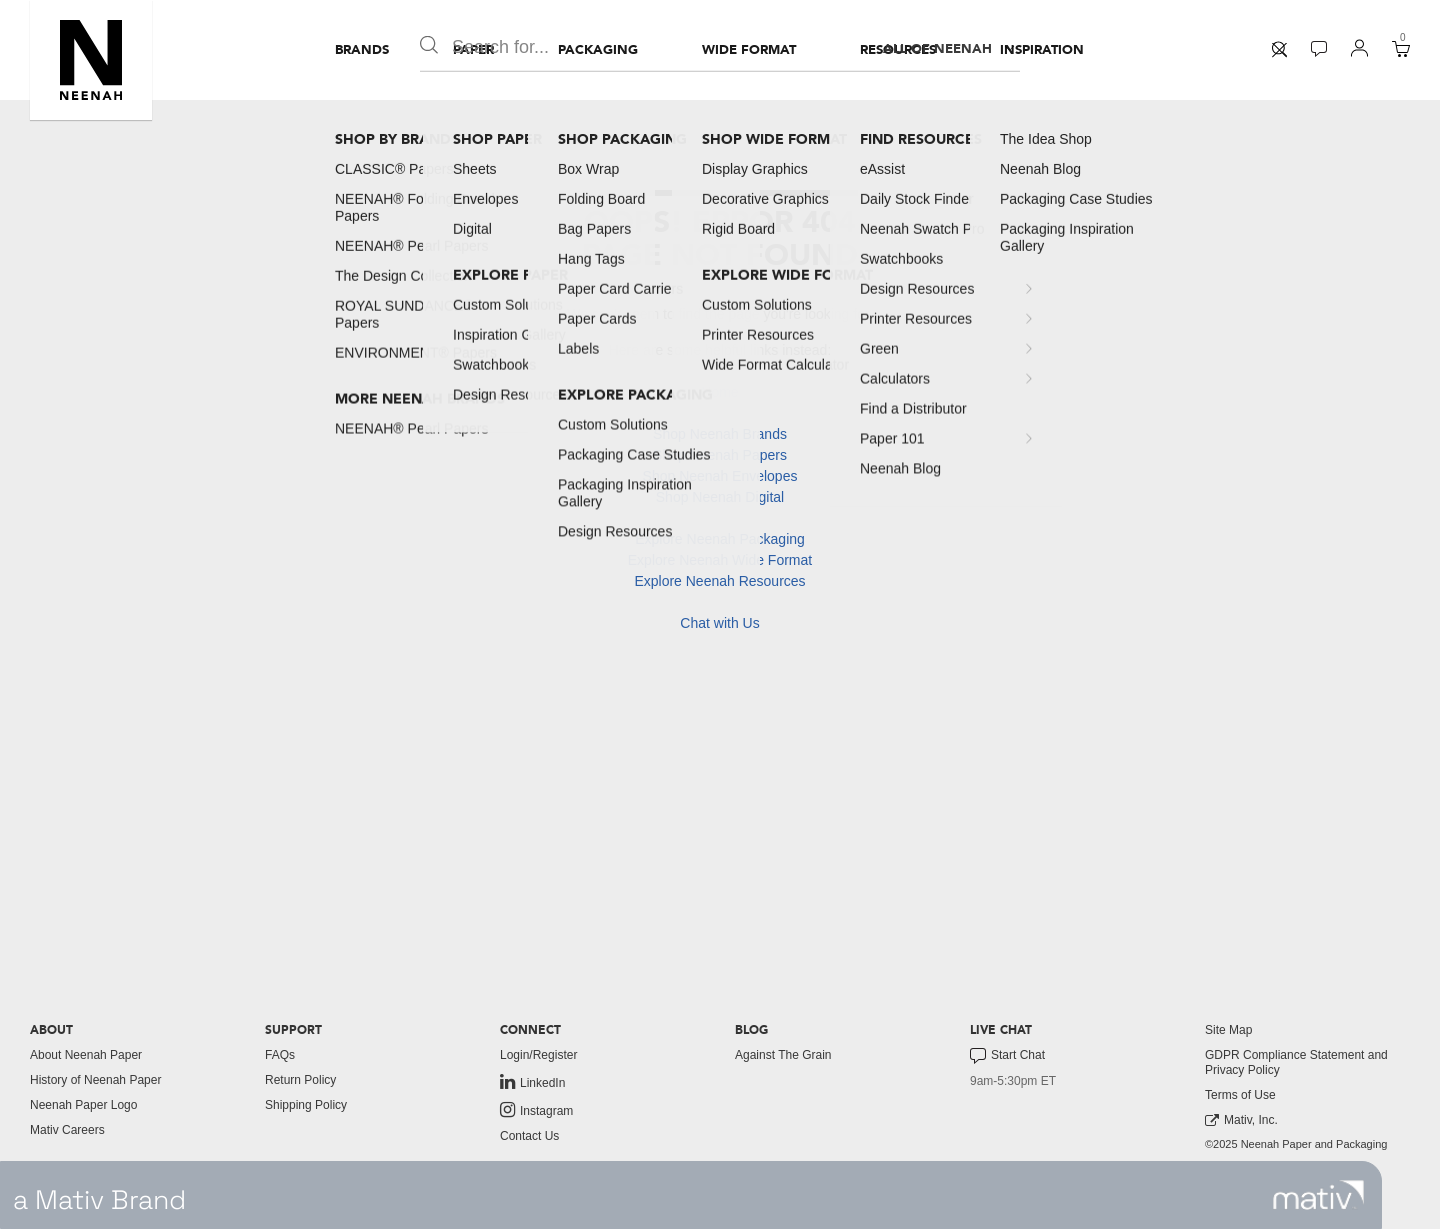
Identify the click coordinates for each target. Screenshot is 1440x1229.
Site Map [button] (1228, 1030)
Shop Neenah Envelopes (720, 476)
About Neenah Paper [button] (86, 1055)
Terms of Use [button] (1240, 1095)
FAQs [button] (280, 1055)
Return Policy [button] (300, 1080)
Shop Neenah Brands (720, 434)
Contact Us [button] (529, 1136)
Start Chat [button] (1007, 1056)
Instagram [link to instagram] (536, 1110)
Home (719, 392)
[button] (91, 60)
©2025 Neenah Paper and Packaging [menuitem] (1296, 1144)
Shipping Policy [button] (306, 1105)
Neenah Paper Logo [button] (83, 1105)
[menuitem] (362, 50)
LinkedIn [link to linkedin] (532, 1082)
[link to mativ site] (1318, 1195)
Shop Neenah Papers (720, 455)
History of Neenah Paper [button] (95, 1080)
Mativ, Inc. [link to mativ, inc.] (1241, 1120)
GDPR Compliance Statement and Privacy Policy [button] (1296, 1062)
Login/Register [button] (538, 1055)
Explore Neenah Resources (719, 581)
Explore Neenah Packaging (720, 539)
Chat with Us (719, 623)
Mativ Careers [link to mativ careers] (67, 1130)
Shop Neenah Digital (720, 497)
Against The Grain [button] (783, 1055)
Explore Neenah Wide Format (720, 560)
